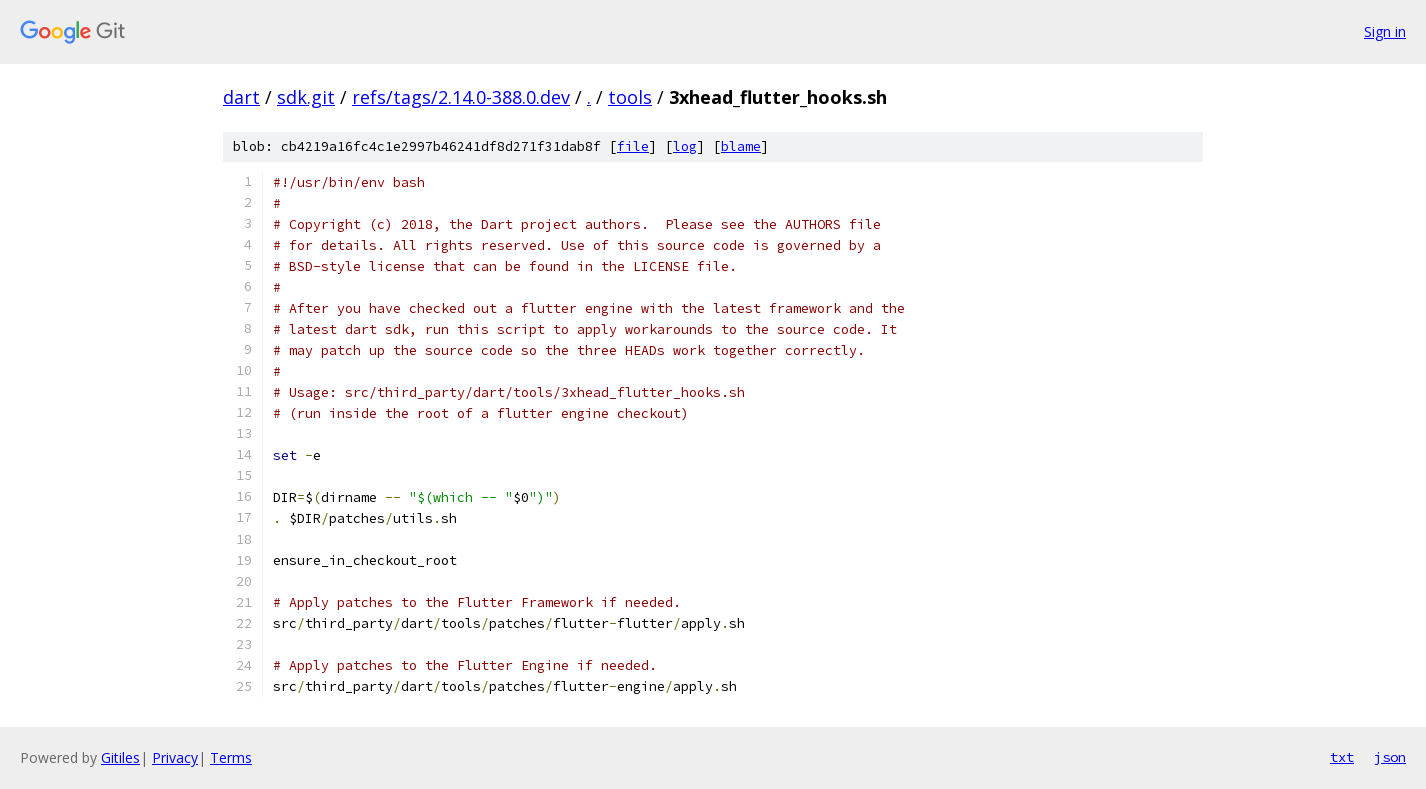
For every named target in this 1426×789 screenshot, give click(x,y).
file (633, 146)
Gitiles (120, 757)
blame (741, 146)
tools (630, 97)
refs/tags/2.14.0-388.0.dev (461, 97)
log (685, 146)
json (1390, 757)
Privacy (175, 757)
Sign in (1385, 31)
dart (241, 97)
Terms (231, 757)
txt (1342, 757)
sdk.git (306, 97)
